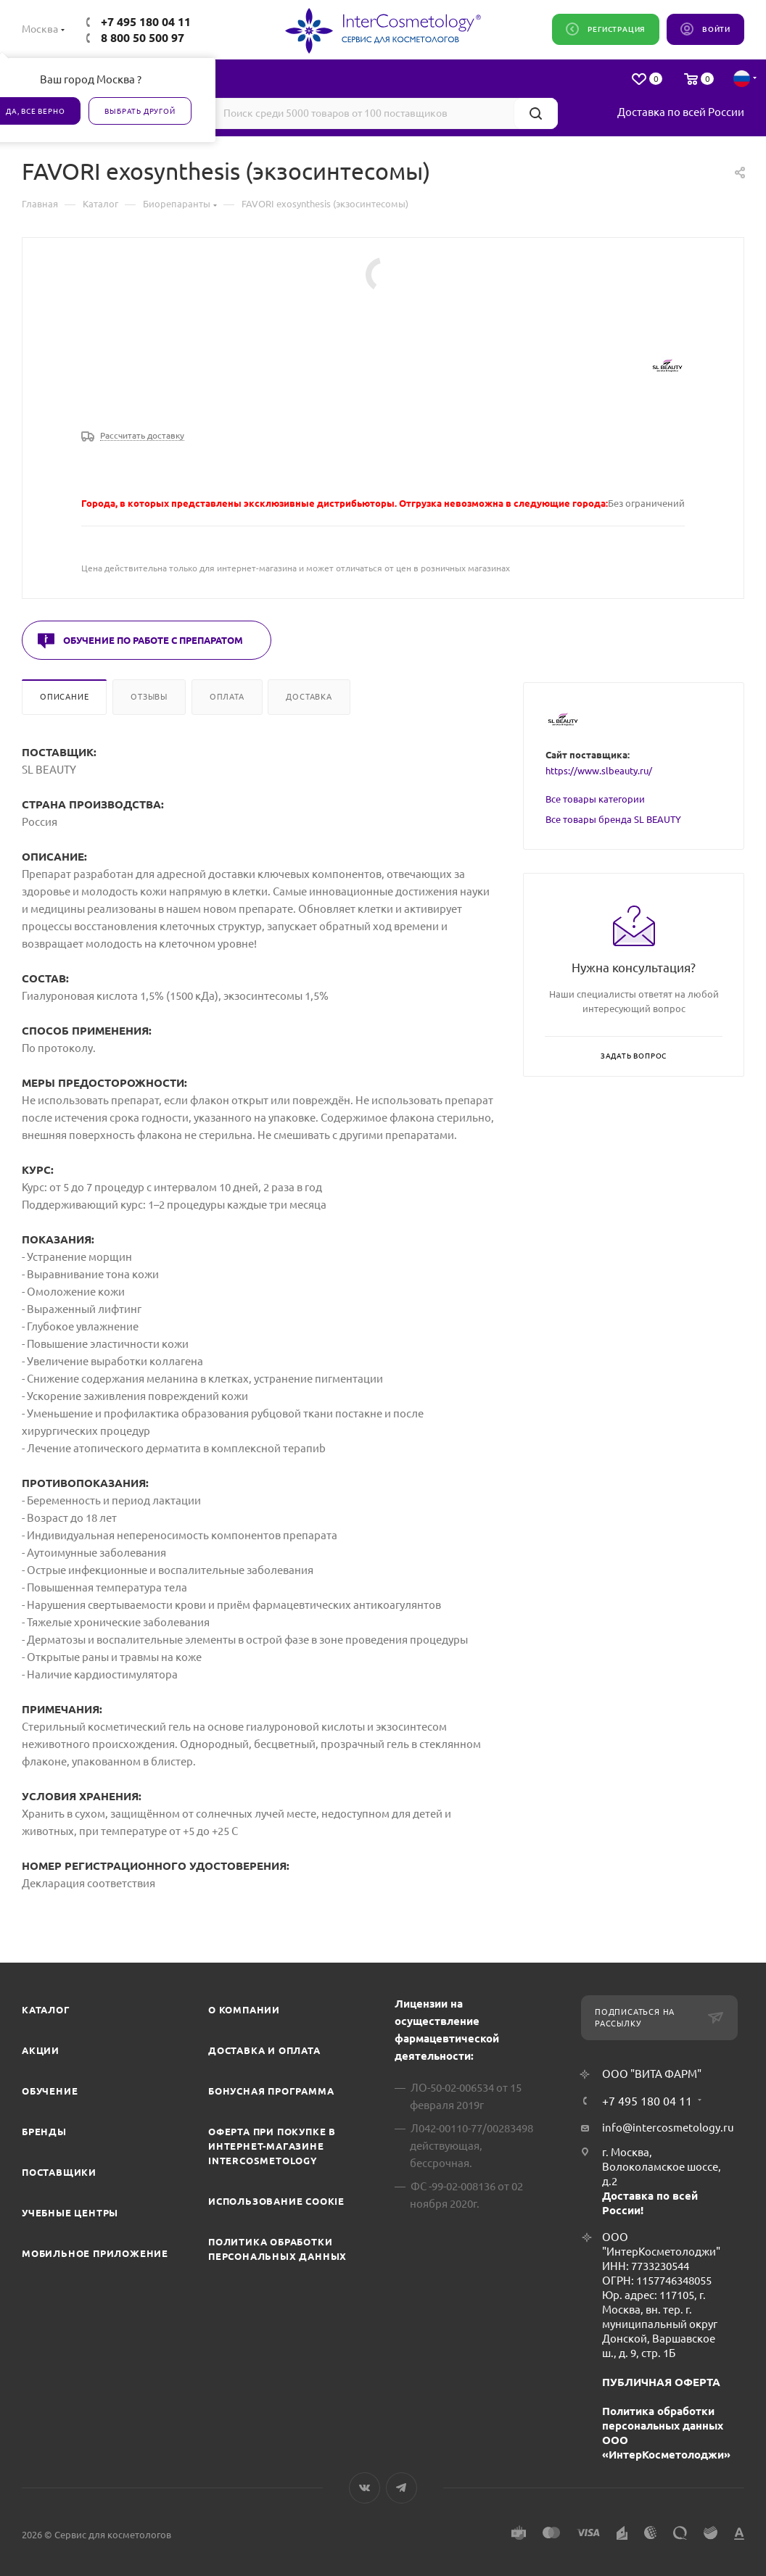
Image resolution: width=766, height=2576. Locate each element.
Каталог (46, 2010)
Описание (64, 696)
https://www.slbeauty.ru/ (598, 771)
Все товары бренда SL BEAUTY (613, 819)
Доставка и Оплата (264, 2050)
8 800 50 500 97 (142, 37)
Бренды (44, 2131)
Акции (40, 2050)
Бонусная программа (271, 2091)
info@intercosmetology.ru (668, 2127)
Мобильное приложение (95, 2253)
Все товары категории (595, 799)
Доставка (308, 696)
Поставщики (59, 2172)
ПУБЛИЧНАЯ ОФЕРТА (661, 2382)
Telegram (401, 2487)
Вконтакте (364, 2487)
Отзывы (149, 696)
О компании (244, 2010)
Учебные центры (70, 2213)
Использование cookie (276, 2201)
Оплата (227, 696)
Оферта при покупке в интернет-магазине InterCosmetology (272, 2146)
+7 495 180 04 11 (146, 21)
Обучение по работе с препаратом (153, 640)
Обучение (50, 2091)
